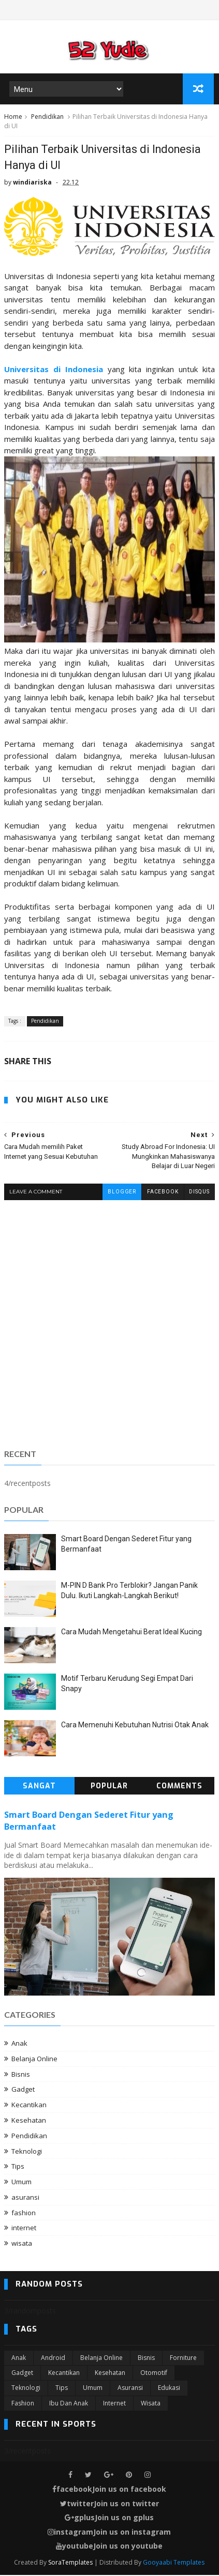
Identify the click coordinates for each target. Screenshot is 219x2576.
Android (53, 2358)
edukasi (169, 2388)
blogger (121, 1192)
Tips (17, 2167)
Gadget (23, 2090)
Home (13, 117)
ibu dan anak (68, 2404)
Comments (179, 1787)
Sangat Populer (39, 1789)
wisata (21, 2244)
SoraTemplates (70, 2563)
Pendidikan (47, 117)
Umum (21, 2182)
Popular (109, 1787)
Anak (19, 2044)
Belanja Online (34, 2059)
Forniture (183, 2358)
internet (23, 2228)
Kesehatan (28, 2121)
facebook (163, 1192)
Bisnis (20, 2074)
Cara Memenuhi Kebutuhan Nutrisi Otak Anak (135, 1726)
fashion (23, 2213)
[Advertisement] (109, 1323)
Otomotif (153, 2373)
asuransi (25, 2198)
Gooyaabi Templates (174, 2563)
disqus (199, 1192)
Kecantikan (29, 2105)
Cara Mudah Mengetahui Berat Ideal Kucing (131, 1633)
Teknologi (26, 2151)
